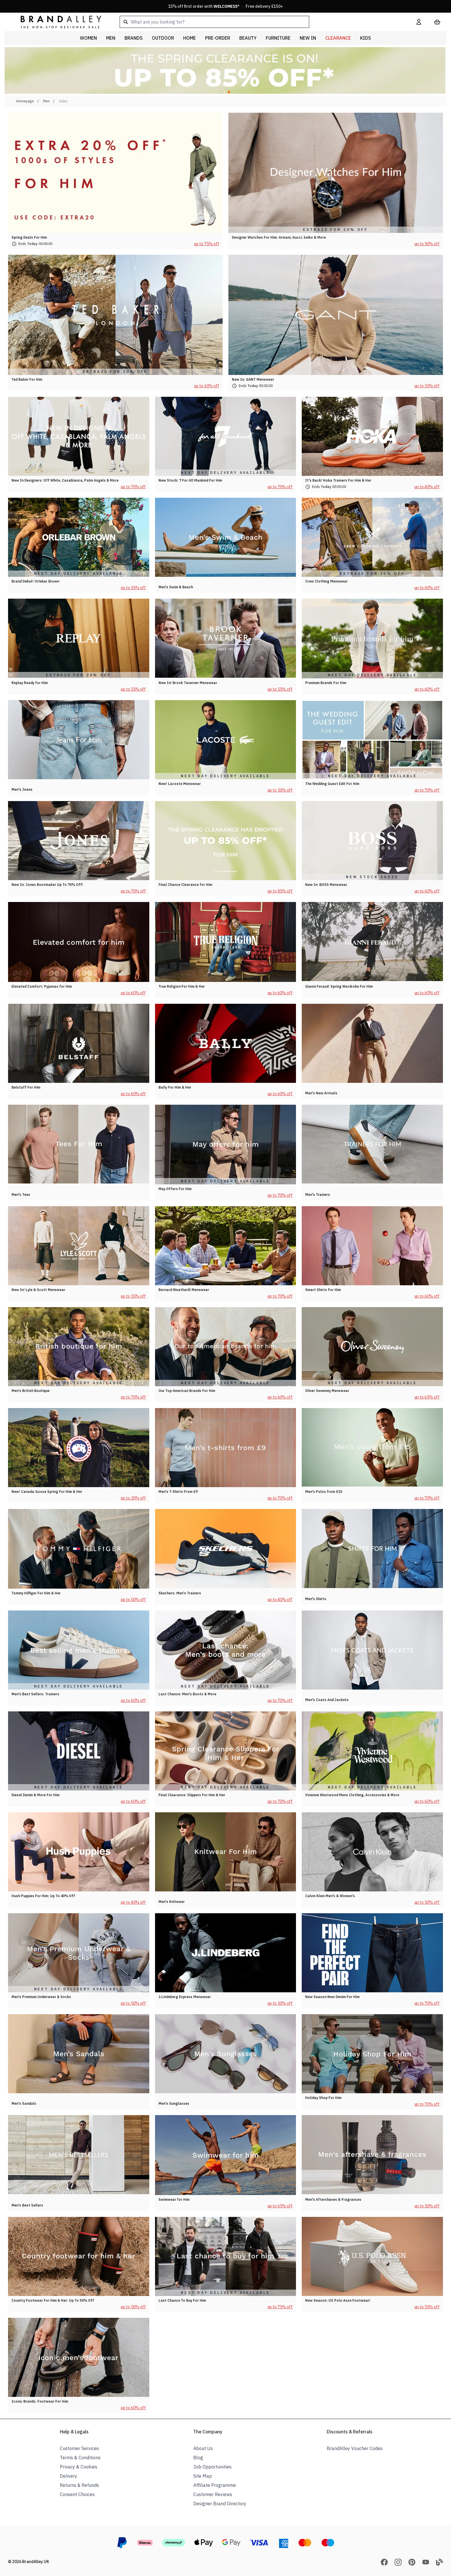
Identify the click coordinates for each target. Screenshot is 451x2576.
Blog (198, 2457)
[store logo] (56, 21)
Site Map (202, 2476)
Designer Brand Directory (219, 2503)
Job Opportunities (212, 2467)
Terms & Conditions (80, 2457)
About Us (203, 2448)
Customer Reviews (212, 2494)
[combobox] (259, 22)
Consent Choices (77, 2494)
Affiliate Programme (214, 2485)
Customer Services (79, 2448)
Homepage (25, 101)
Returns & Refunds (79, 2485)
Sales (63, 101)
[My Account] (419, 22)
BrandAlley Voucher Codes (355, 2448)
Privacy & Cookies (78, 2467)
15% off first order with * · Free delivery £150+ (225, 6)
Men (46, 101)
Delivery (68, 2476)
